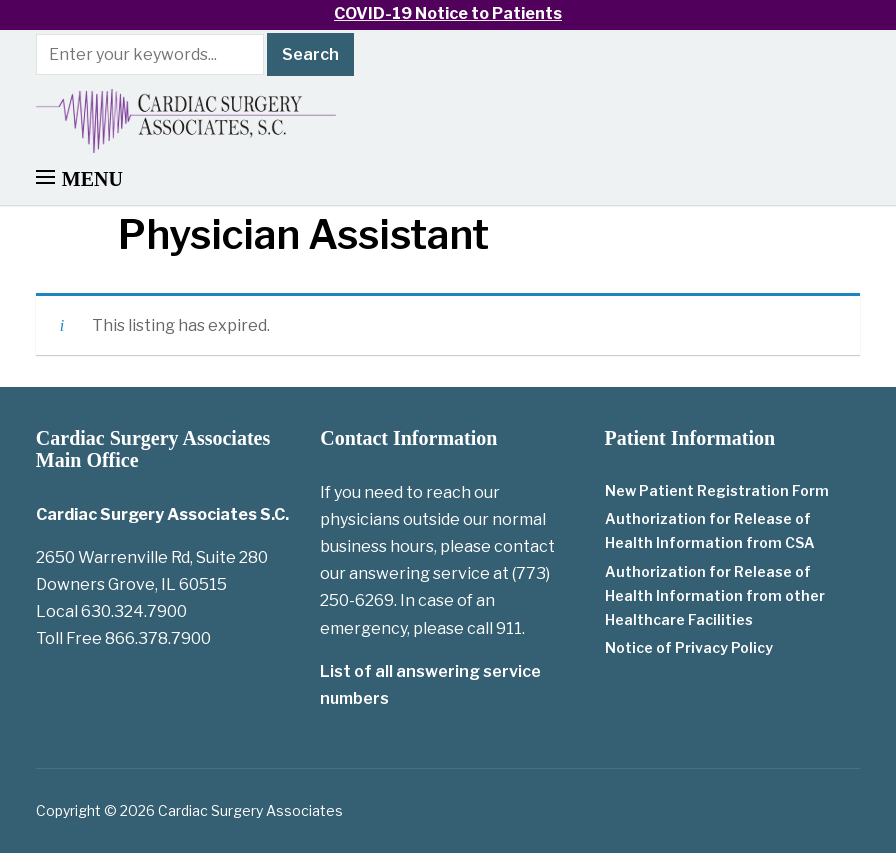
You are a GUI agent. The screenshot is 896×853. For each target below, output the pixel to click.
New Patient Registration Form (717, 490)
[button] (79, 179)
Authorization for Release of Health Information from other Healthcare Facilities (715, 595)
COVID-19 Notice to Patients (448, 13)
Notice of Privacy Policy (689, 647)
